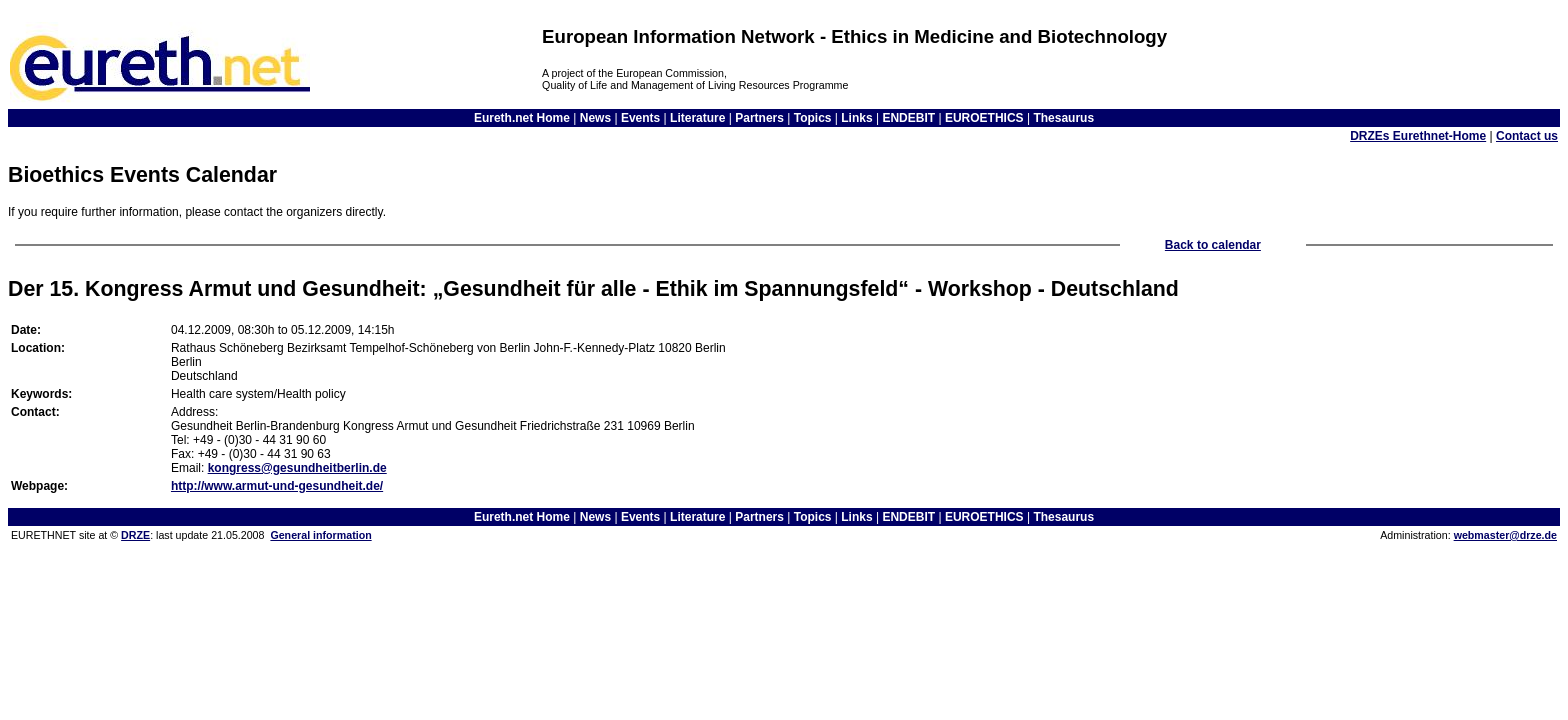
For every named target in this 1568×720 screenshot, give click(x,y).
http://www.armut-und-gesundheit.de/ (277, 486)
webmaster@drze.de (1505, 535)
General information (320, 535)
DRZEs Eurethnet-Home (1418, 136)
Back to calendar (1213, 245)
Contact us (1527, 136)
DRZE (135, 535)
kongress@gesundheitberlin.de (297, 468)
